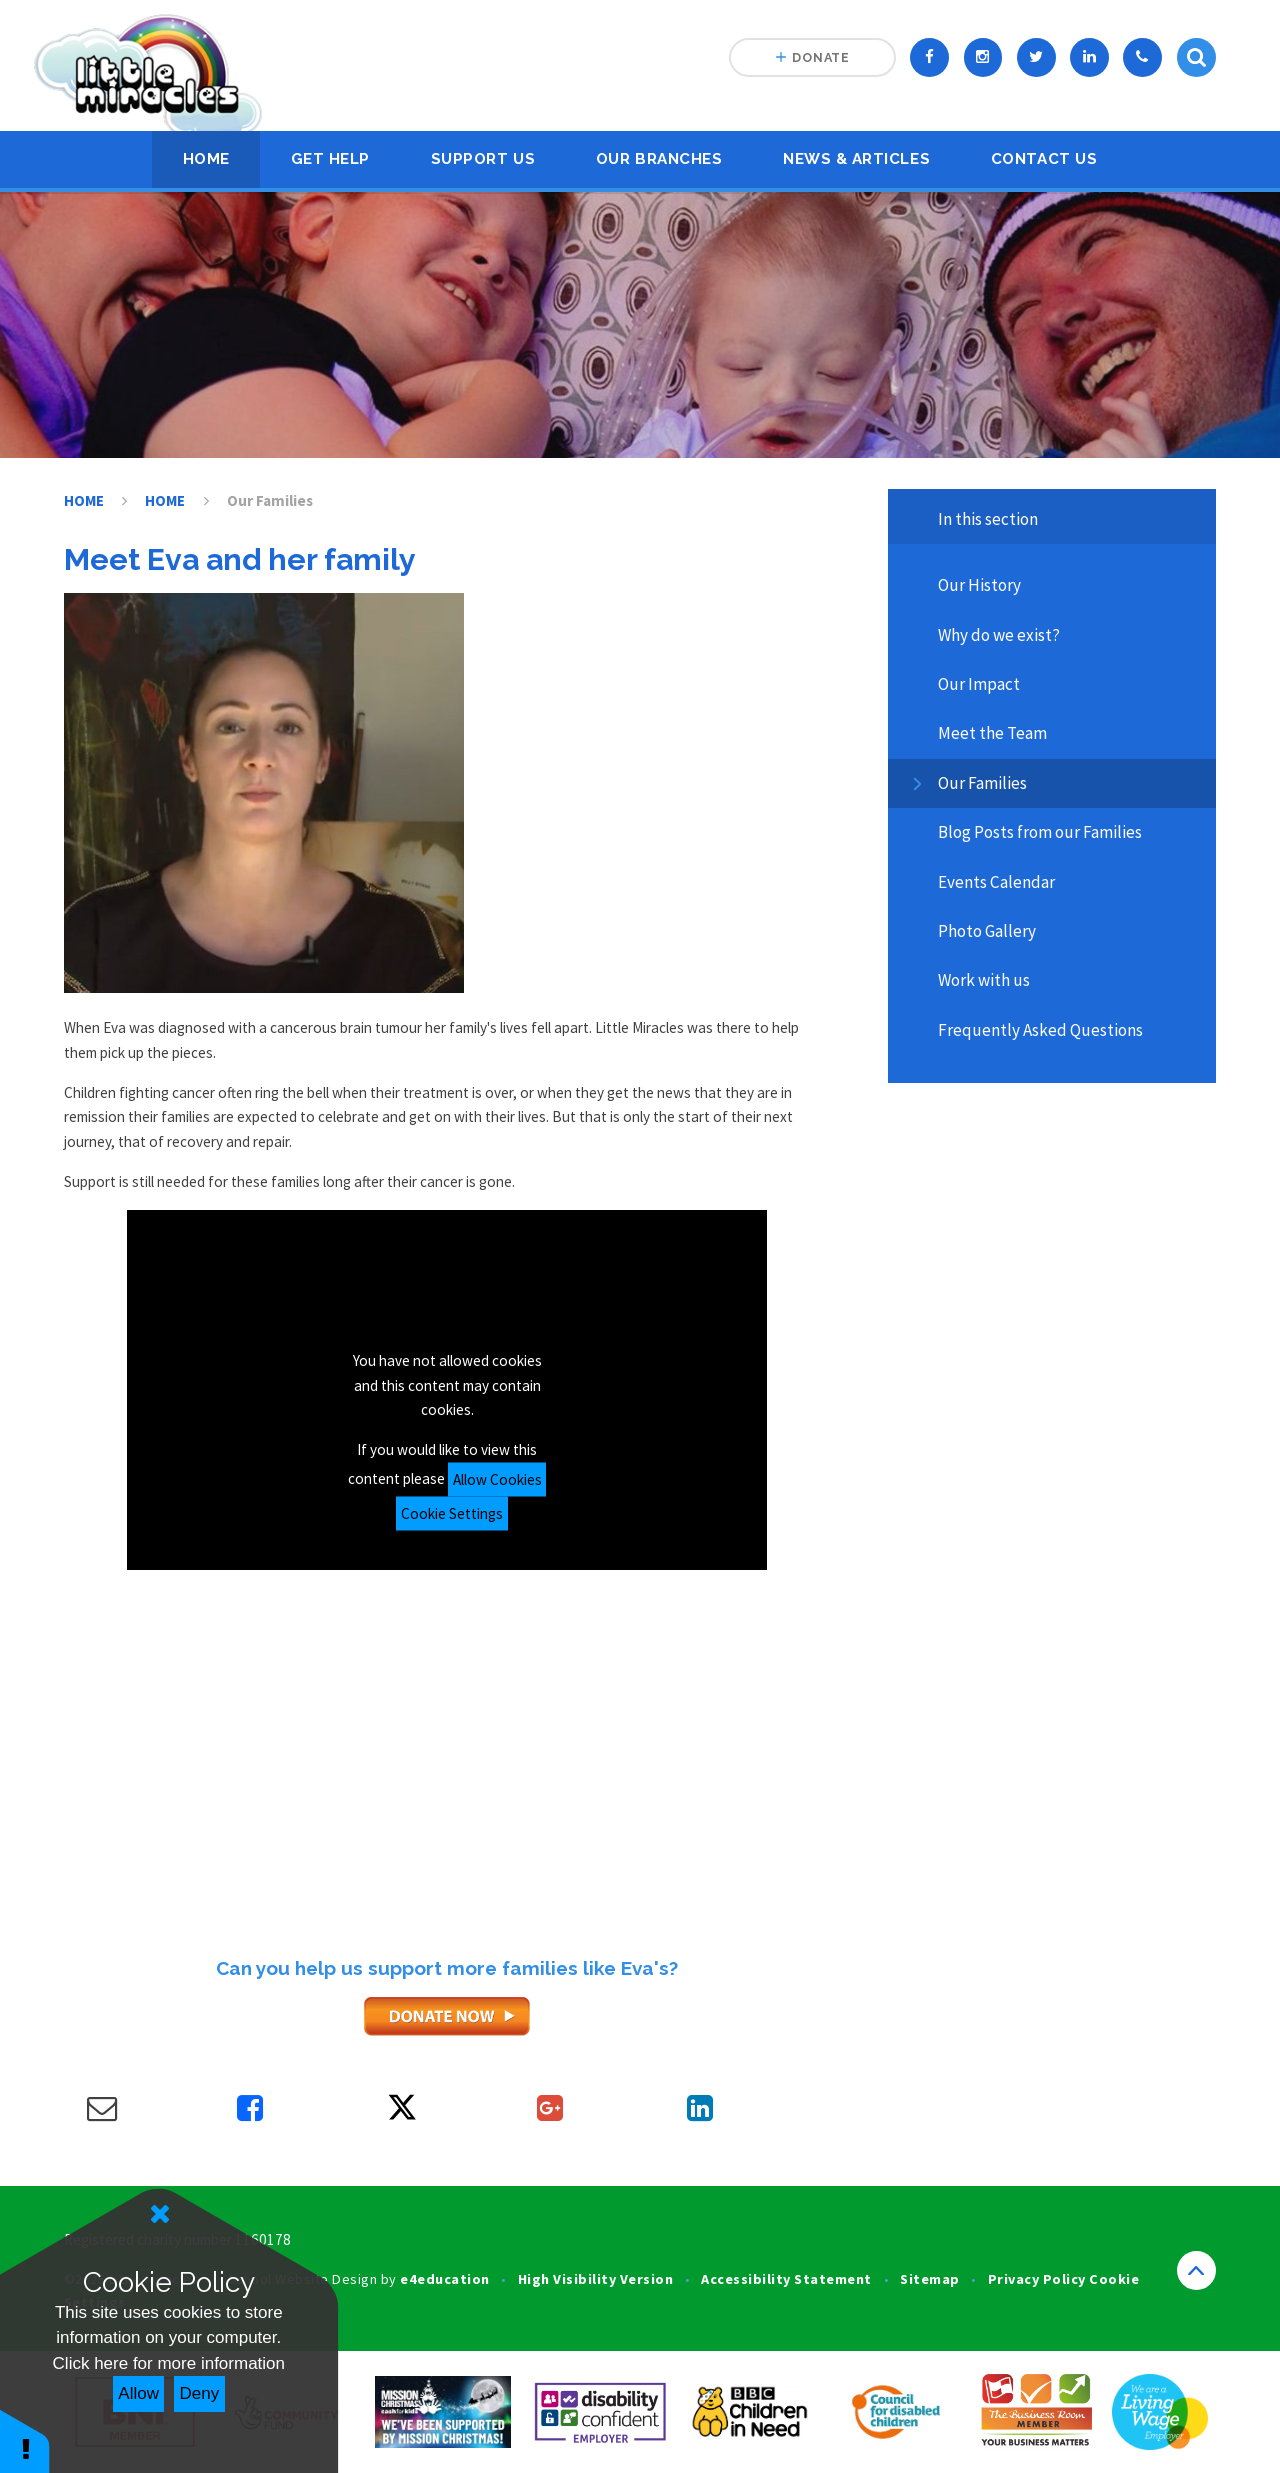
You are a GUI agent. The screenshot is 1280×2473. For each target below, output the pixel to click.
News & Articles (856, 159)
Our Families (270, 500)
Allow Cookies (497, 1478)
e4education (445, 2279)
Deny (200, 2393)
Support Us (483, 159)
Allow (138, 2393)
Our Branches (659, 159)
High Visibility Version (595, 2279)
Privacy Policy (1037, 2279)
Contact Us (1044, 159)
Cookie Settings (452, 1512)
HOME (206, 159)
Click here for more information (169, 2363)
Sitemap (930, 2279)
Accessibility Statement (786, 2279)
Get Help (330, 159)
